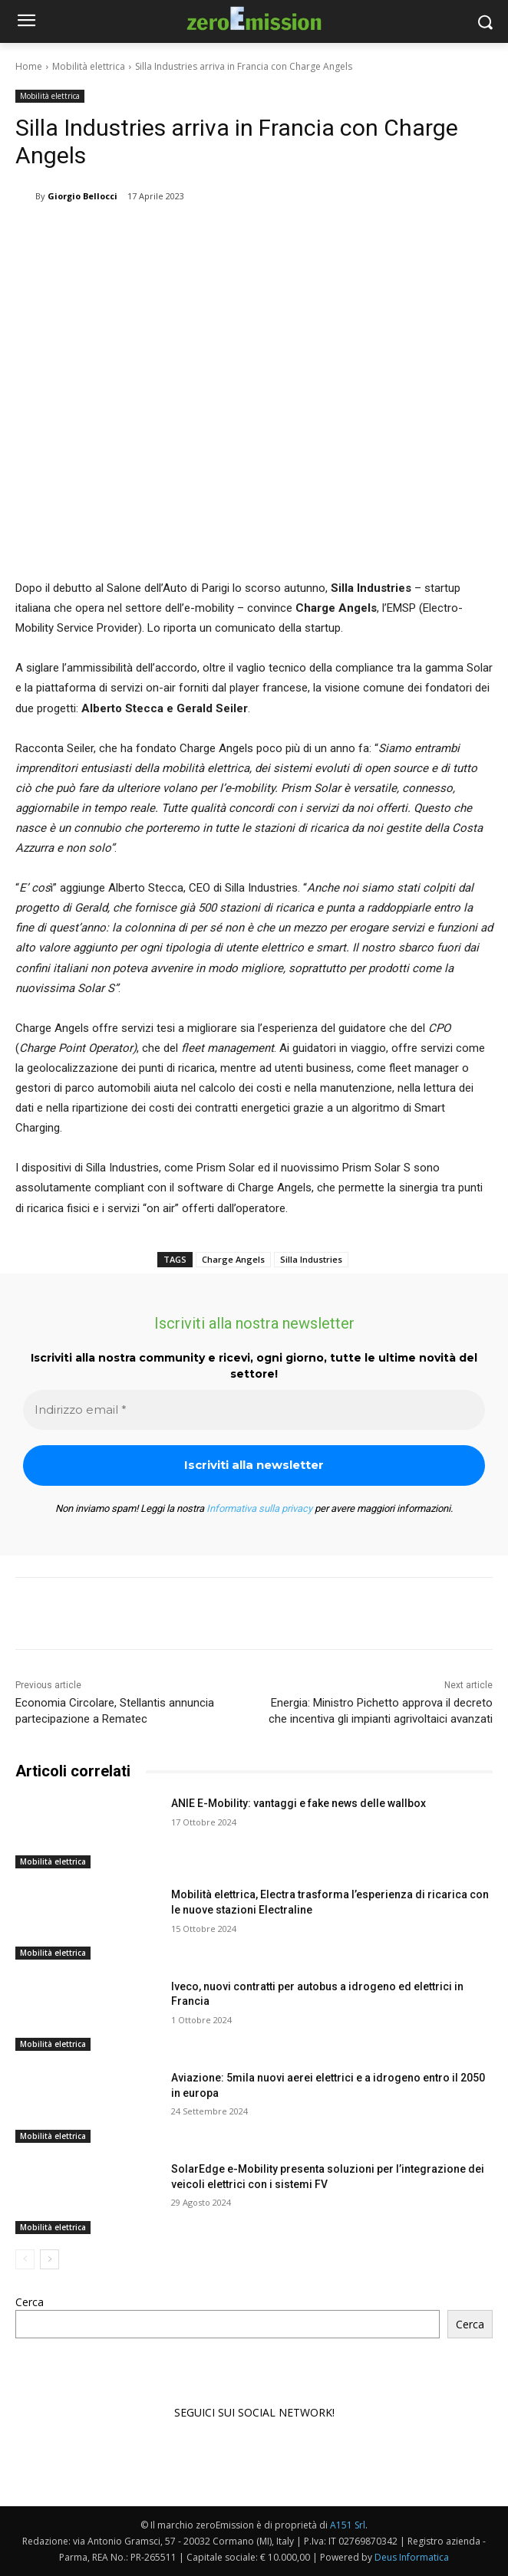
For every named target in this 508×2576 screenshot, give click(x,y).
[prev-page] (25, 2259)
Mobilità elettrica (88, 66)
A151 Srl (347, 2525)
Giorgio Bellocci (82, 196)
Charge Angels (233, 1259)
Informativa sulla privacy (259, 1508)
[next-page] (49, 2259)
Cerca (29, 2302)
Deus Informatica (411, 2557)
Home (28, 66)
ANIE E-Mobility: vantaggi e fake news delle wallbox (298, 1803)
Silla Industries (311, 1259)
